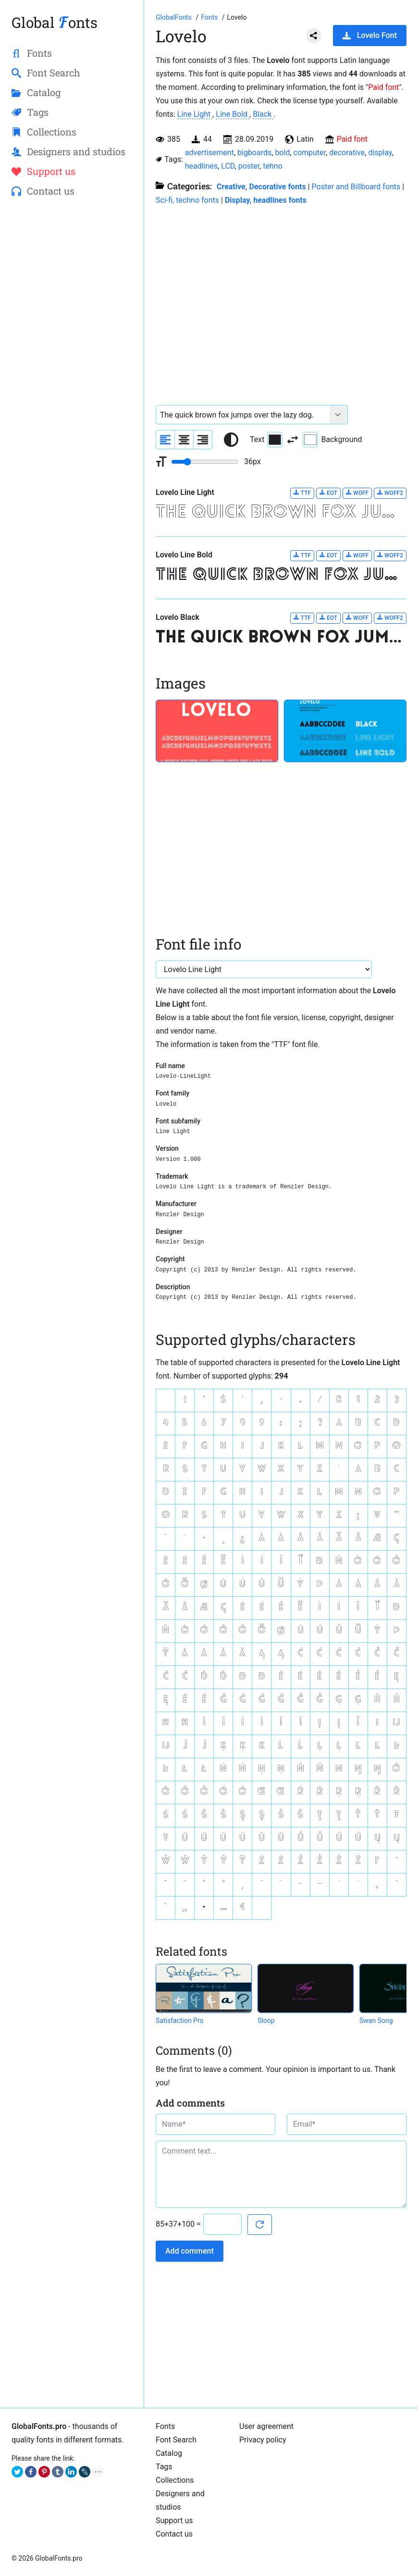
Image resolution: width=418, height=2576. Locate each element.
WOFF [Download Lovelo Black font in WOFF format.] (357, 617)
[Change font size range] (204, 462)
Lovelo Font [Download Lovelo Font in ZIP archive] (370, 35)
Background (332, 439)
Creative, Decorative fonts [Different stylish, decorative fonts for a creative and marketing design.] (261, 186)
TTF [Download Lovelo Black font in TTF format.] (302, 617)
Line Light (194, 114)
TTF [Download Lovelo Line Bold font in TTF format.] (302, 555)
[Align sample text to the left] (165, 439)
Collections (175, 2480)
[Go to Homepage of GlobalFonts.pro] (174, 17)
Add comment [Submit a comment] (189, 2251)
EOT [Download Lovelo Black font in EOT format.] (328, 617)
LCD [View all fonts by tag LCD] (227, 166)
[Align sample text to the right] (202, 439)
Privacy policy (262, 2439)
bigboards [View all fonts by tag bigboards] (254, 152)
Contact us (174, 2534)
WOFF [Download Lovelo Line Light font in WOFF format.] (357, 492)
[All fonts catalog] (210, 17)
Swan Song (376, 2020)
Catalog (169, 2453)
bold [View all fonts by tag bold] (282, 152)
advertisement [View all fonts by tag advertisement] (209, 152)
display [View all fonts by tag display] (380, 152)
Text (266, 439)
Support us (174, 2520)
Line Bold (232, 114)
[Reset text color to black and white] (231, 439)
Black (263, 114)
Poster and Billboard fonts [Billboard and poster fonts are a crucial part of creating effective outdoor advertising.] (356, 186)
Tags (164, 2466)
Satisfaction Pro (180, 2020)
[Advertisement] (72, 277)
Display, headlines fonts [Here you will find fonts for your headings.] (266, 200)
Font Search (176, 2439)
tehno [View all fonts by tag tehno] (273, 166)
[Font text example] (243, 415)
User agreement (266, 2426)
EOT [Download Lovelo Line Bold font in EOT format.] (328, 555)
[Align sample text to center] (184, 439)
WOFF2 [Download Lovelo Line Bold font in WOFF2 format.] (390, 555)
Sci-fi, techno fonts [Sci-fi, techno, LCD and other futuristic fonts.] (187, 200)
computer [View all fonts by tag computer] (310, 152)
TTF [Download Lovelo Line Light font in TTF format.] (302, 492)
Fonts (165, 2426)
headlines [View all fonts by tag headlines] (201, 166)
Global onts (55, 22)
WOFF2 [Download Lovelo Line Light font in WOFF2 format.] (390, 492)
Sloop (266, 2020)
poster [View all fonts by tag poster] (249, 166)
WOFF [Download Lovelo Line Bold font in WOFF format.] (357, 555)
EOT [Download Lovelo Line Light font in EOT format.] (328, 492)
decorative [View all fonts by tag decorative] (347, 152)
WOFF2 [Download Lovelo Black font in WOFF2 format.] (390, 617)
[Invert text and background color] (292, 439)
